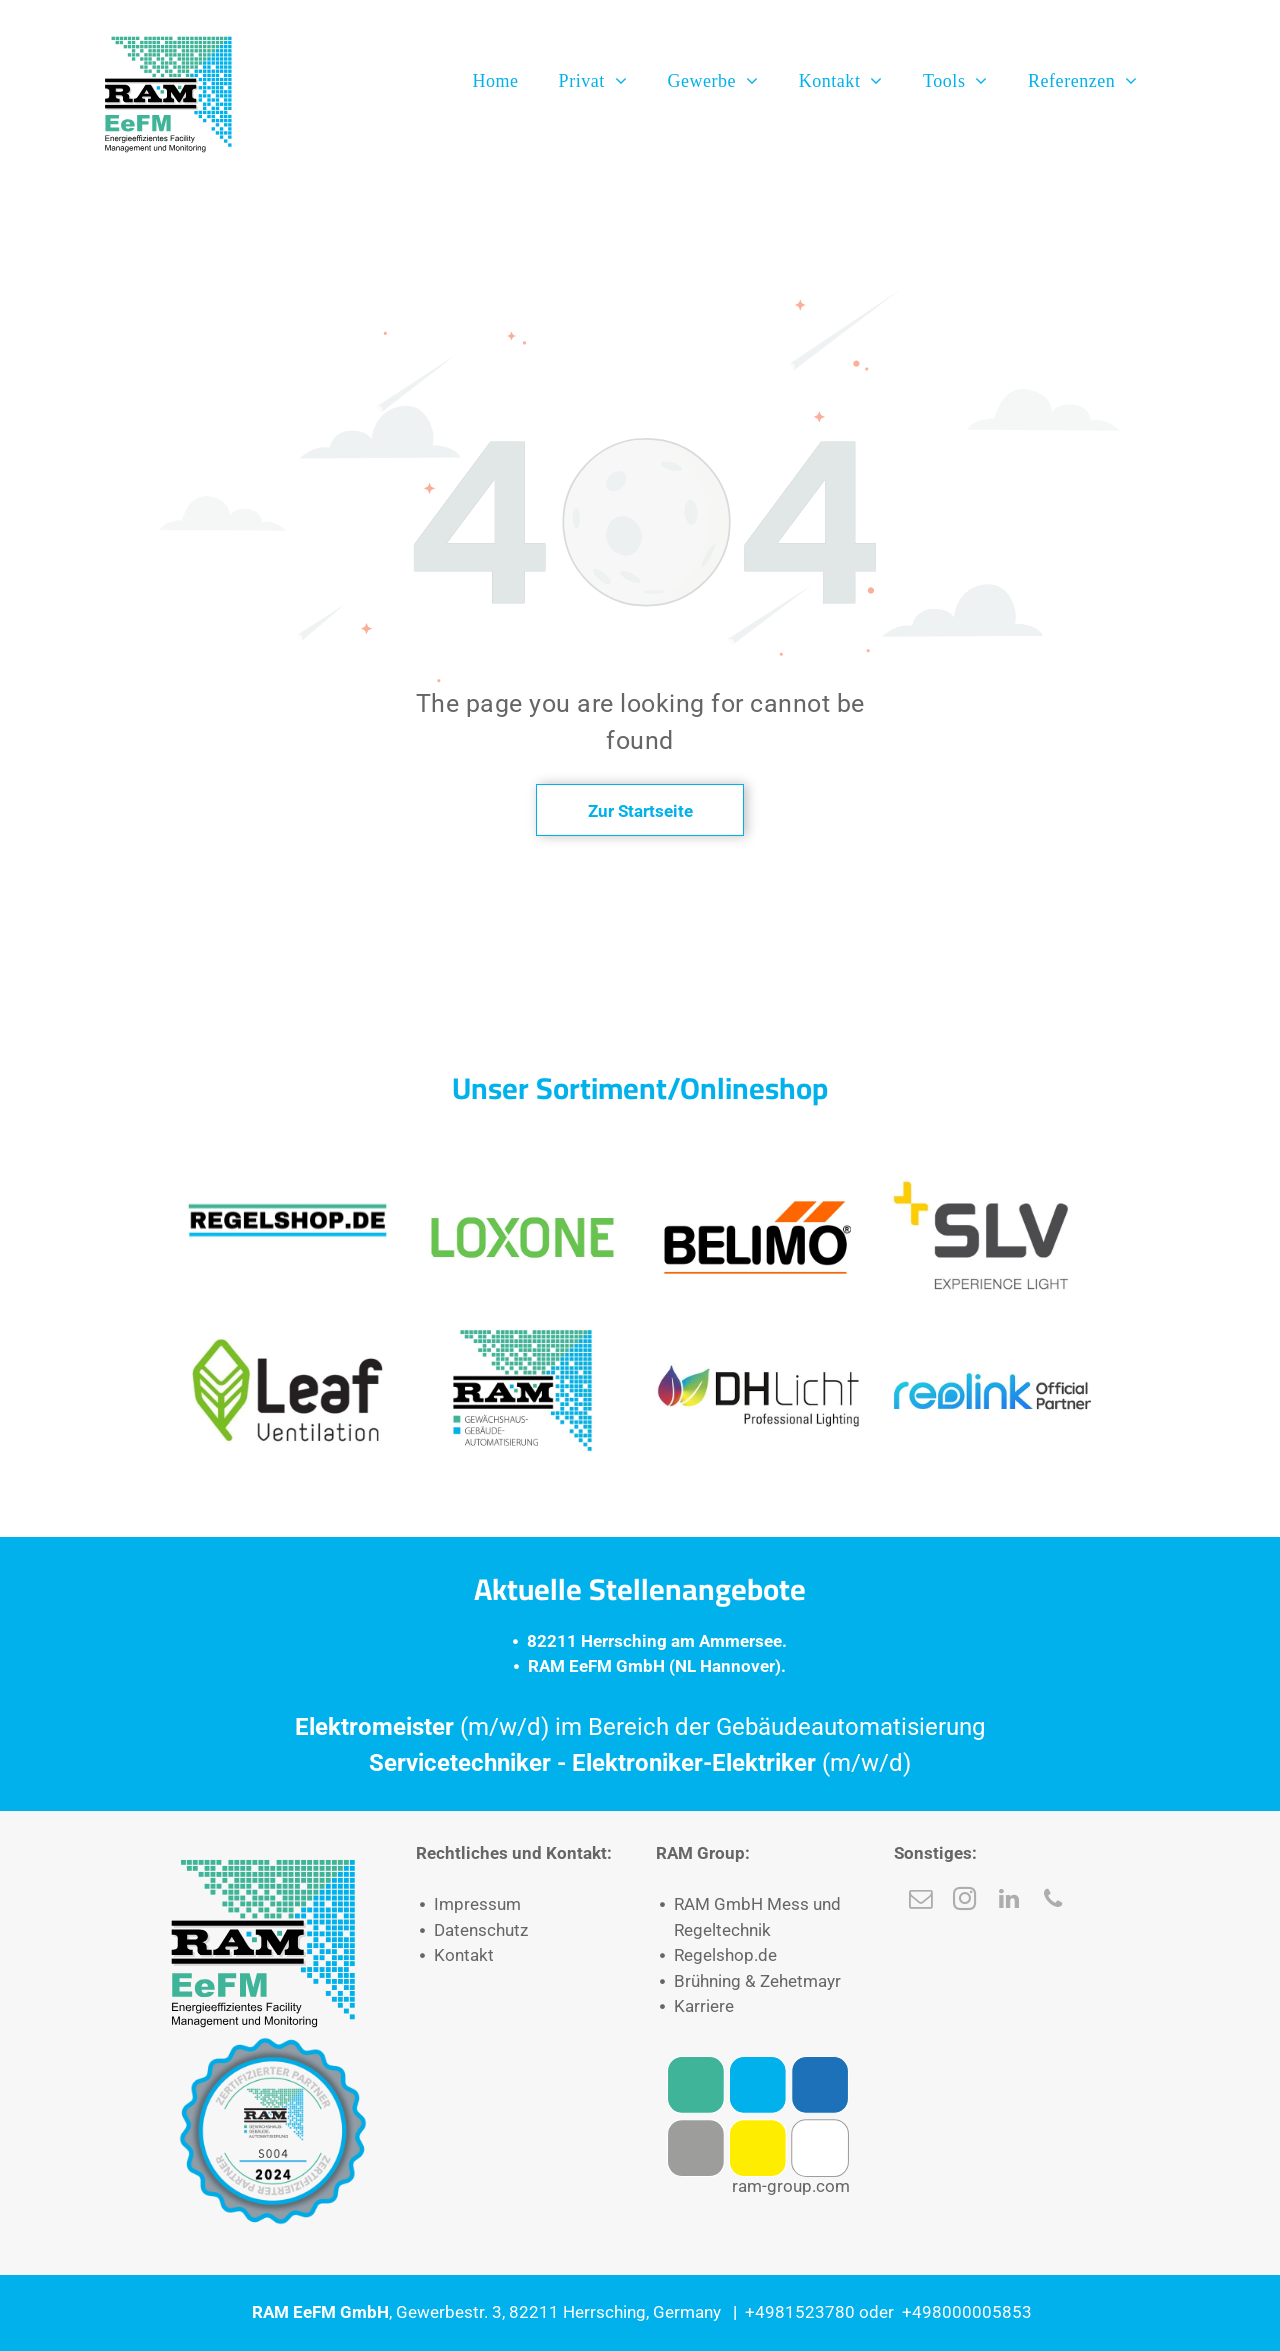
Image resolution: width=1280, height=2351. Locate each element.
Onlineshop (754, 1088)
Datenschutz (481, 1930)
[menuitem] (495, 81)
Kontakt (464, 1955)
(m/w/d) (866, 1763)
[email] (920, 1901)
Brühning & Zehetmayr (757, 1981)
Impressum (477, 1904)
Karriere (704, 2006)
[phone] (1052, 1901)
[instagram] (964, 1901)
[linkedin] (1008, 1901)
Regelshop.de (725, 1955)
